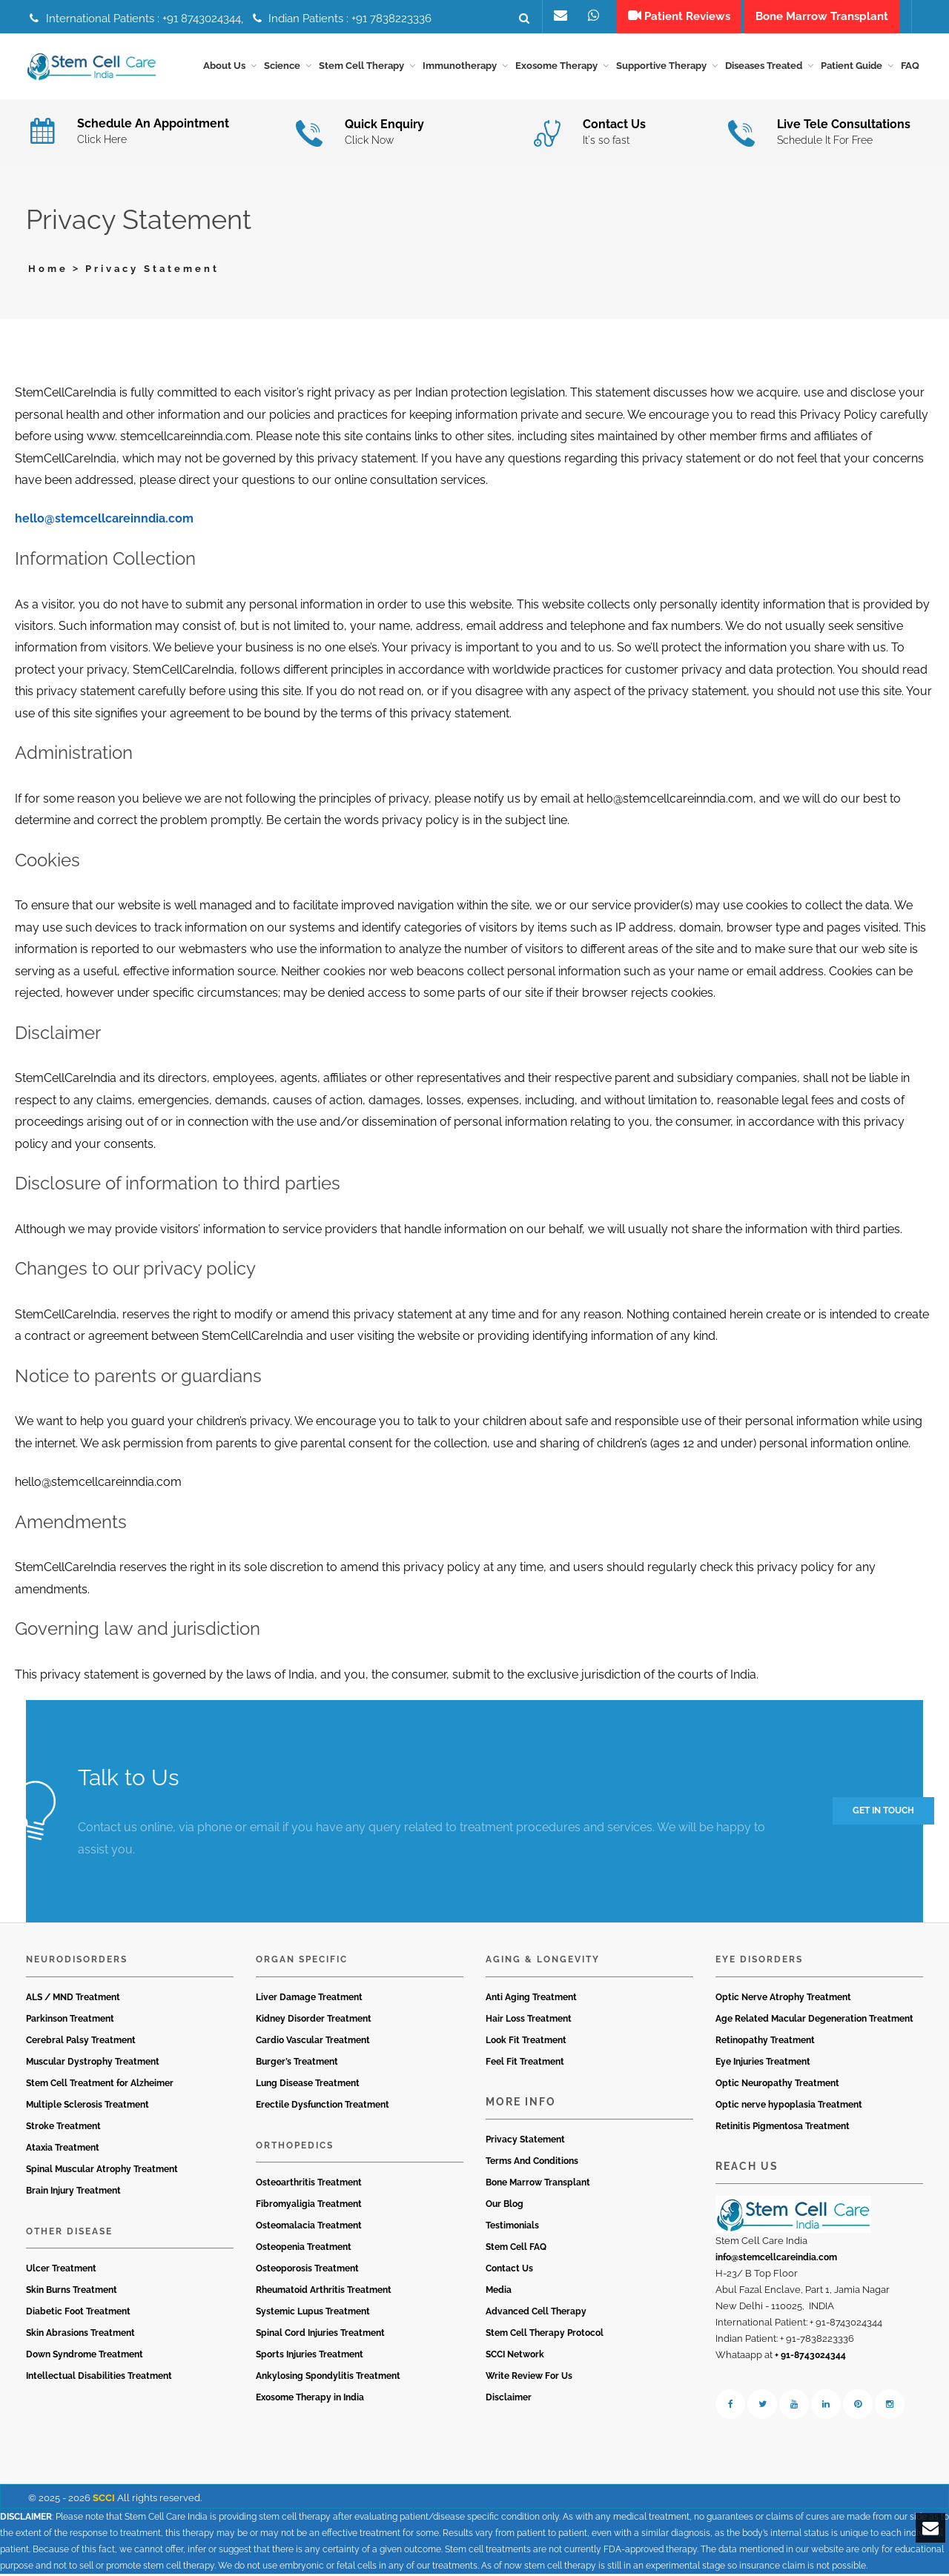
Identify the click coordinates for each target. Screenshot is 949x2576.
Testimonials (512, 2228)
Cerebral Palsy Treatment (81, 2042)
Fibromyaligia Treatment (309, 2207)
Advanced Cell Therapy (536, 2314)
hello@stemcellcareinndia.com (104, 521)
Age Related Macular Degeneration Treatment (814, 2021)
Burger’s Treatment (297, 2064)
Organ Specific (302, 1962)
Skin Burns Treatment (71, 2293)
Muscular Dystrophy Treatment (92, 2064)
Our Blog (504, 2207)
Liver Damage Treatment (309, 1999)
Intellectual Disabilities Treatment (99, 2379)
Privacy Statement (525, 2142)
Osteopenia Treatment (303, 2250)
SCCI (104, 2500)
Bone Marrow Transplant (538, 2185)
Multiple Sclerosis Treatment (87, 2107)
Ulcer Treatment (61, 2271)
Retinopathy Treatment (765, 2042)
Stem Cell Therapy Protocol (545, 2336)
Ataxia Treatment (62, 2150)
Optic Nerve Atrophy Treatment (783, 1999)
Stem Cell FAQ (516, 2250)
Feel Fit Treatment (525, 2064)
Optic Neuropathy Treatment (777, 2085)
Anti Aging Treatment (531, 1999)
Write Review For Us (529, 2379)
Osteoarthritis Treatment (309, 2185)
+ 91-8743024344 (810, 2358)
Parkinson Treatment (70, 2021)
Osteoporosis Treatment (307, 2271)
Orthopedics (295, 2147)
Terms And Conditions (532, 2164)
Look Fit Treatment (526, 2042)
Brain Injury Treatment (73, 2193)
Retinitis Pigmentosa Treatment (782, 2128)
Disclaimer (509, 2400)
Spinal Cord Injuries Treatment (320, 2336)
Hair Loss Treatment (529, 2021)
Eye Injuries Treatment (762, 2064)
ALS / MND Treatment (73, 1999)
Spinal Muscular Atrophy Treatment (102, 2171)
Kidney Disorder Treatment (313, 2021)
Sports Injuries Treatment (309, 2357)
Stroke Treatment (63, 2128)
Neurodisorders (77, 1962)
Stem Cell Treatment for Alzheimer (99, 2085)
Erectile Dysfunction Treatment (322, 2107)
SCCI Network (515, 2357)
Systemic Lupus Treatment (313, 2314)
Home (48, 270)
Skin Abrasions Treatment (80, 2336)
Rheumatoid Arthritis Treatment (323, 2293)
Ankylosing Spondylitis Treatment (328, 2379)
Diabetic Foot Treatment (78, 2314)
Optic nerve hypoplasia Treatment (788, 2107)
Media (499, 2293)
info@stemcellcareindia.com (776, 2260)
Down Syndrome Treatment (84, 2357)
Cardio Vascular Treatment (313, 2042)
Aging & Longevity (543, 1962)
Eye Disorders (759, 1962)
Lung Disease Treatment (308, 2085)
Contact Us (509, 2271)
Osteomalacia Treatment (309, 2228)
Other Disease (69, 2233)
